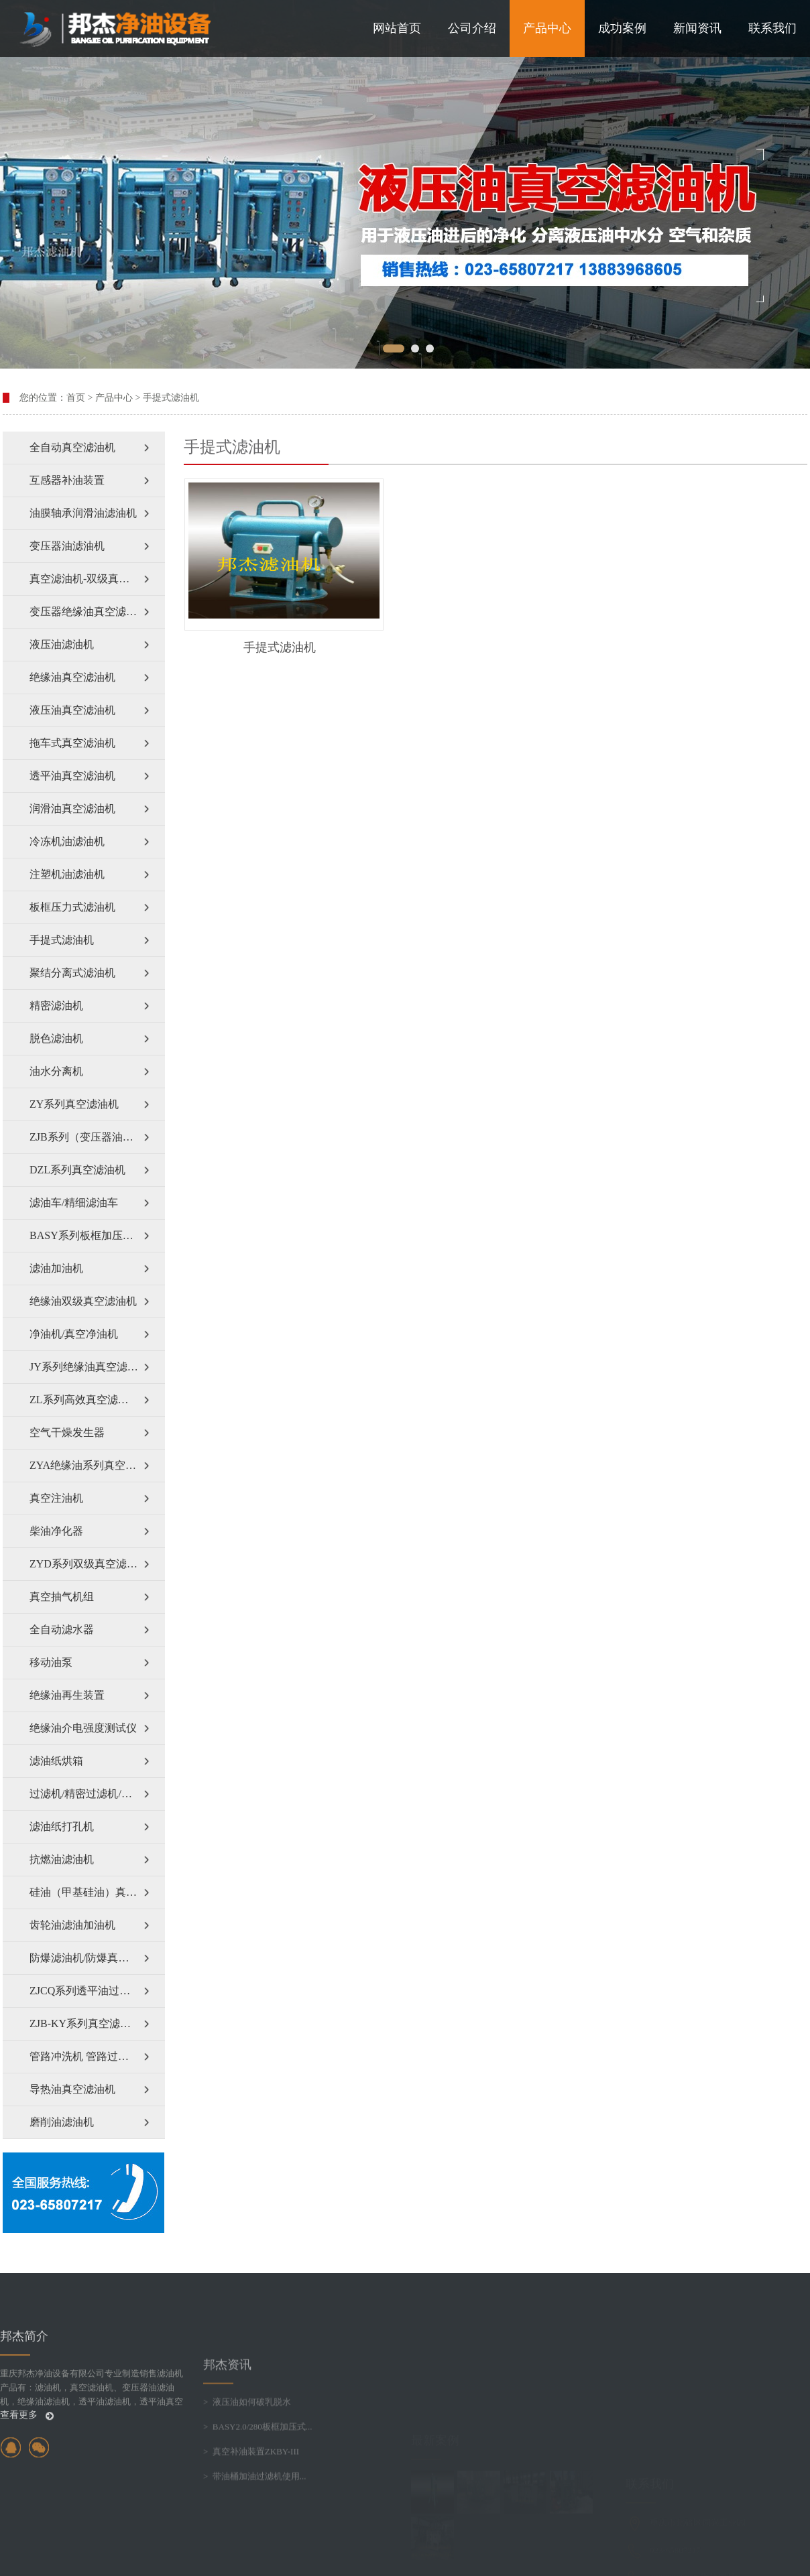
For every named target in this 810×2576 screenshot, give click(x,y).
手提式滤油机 (171, 398)
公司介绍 (472, 28)
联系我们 (772, 28)
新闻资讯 (697, 28)
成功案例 (622, 28)
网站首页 (397, 28)
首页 (75, 398)
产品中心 (547, 28)
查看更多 (27, 2521)
